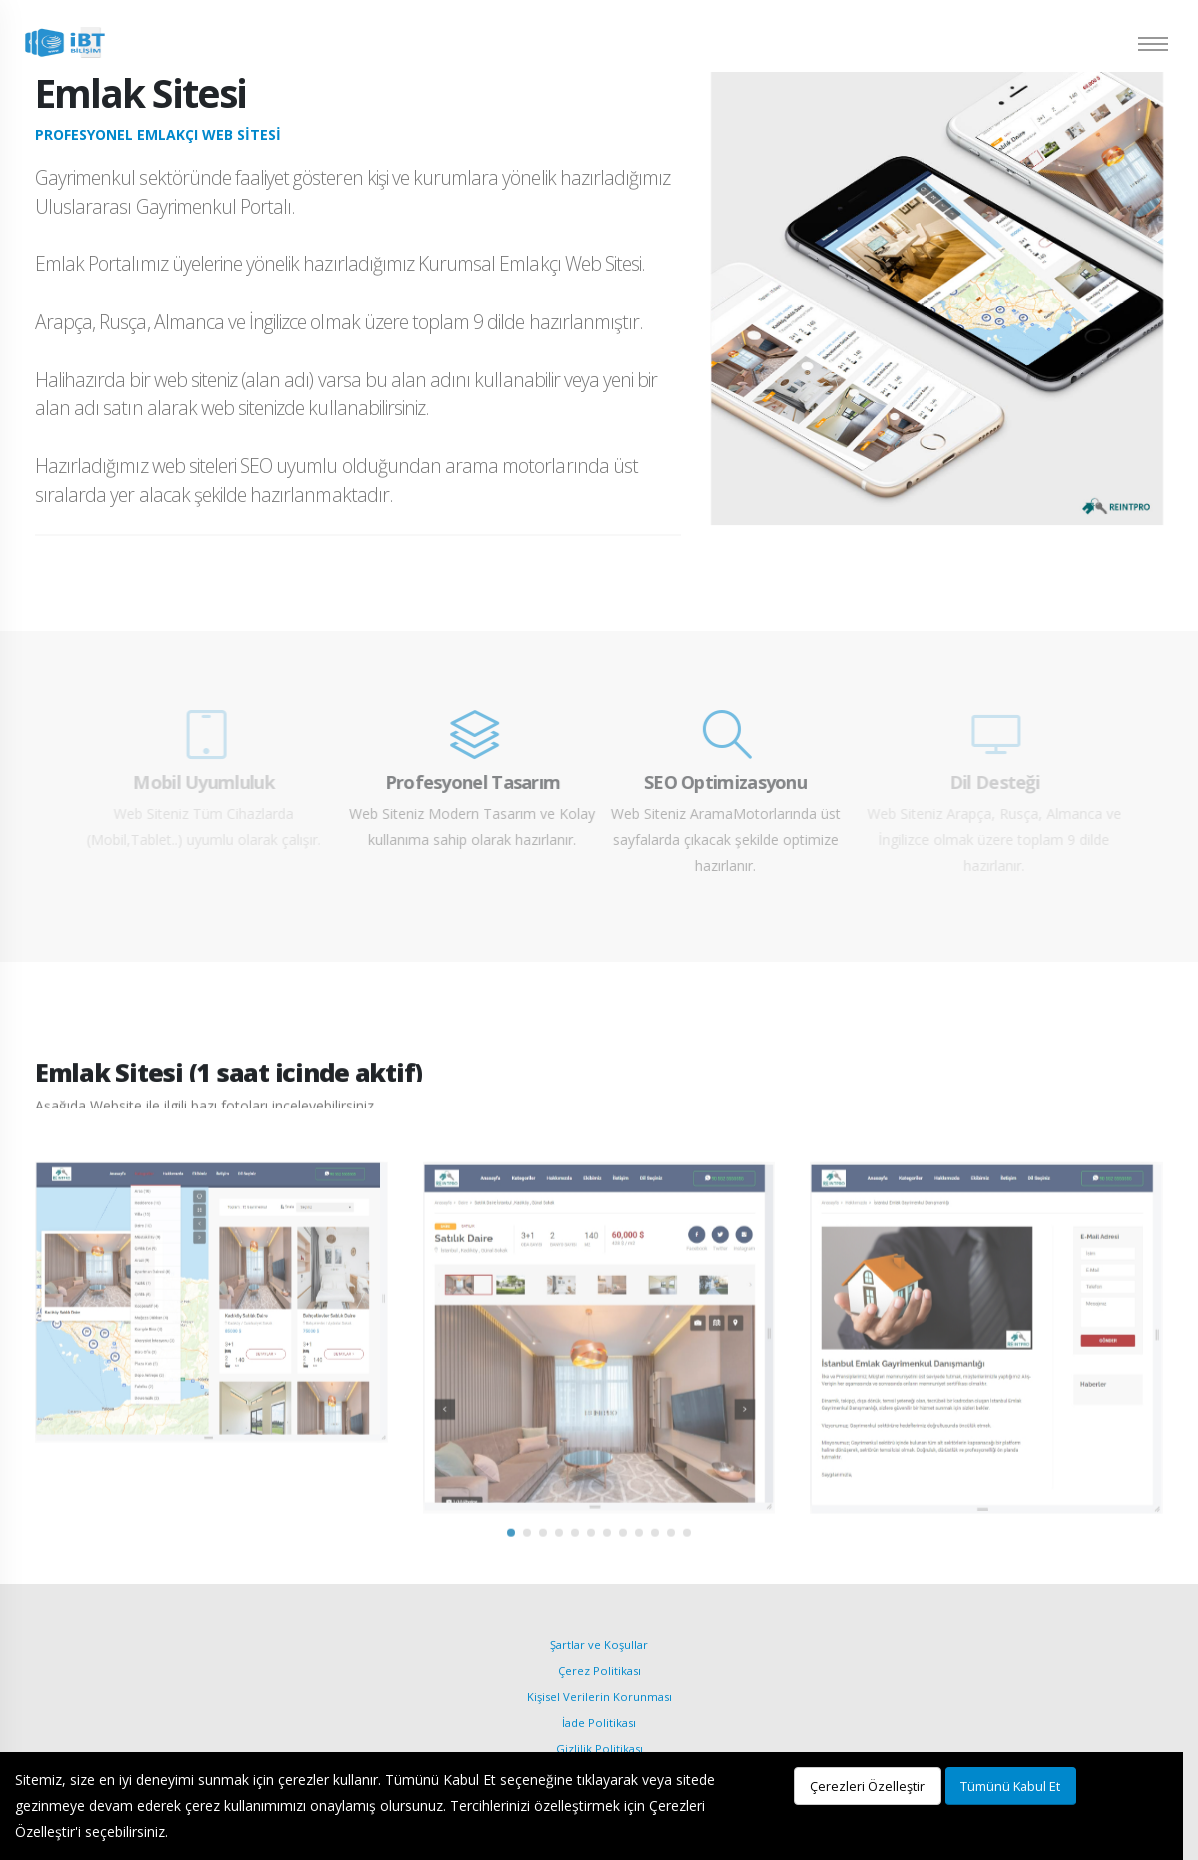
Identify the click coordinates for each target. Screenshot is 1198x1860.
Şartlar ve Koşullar (599, 1644)
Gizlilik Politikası (599, 1748)
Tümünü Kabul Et (1010, 1786)
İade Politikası (599, 1722)
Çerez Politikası (599, 1670)
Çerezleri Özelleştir (867, 1786)
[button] (511, 1567)
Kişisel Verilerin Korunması (599, 1696)
